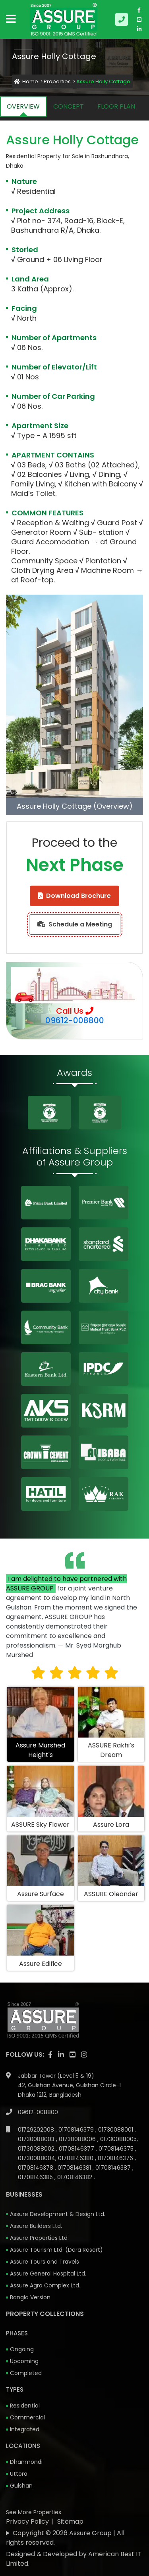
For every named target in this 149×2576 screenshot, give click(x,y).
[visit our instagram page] (84, 2054)
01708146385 (36, 2177)
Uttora (18, 2474)
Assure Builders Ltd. (36, 2226)
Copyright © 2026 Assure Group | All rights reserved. (65, 2537)
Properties (57, 81)
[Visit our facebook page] (139, 10)
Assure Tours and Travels (44, 2262)
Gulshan (21, 2486)
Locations (23, 2446)
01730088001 (116, 2130)
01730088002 (37, 2149)
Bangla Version (30, 2297)
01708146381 (75, 2168)
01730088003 (37, 2139)
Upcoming (24, 2361)
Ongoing (22, 2349)
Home (26, 81)
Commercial (27, 2417)
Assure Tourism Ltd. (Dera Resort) (56, 2250)
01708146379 (76, 2130)
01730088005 (118, 2139)
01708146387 (113, 2168)
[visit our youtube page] (139, 19)
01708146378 (36, 2168)
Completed (26, 2373)
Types (14, 2389)
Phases (17, 2333)
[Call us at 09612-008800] (123, 19)
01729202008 (37, 2130)
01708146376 (116, 2158)
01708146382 (75, 2177)
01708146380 (76, 2158)
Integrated (24, 2429)
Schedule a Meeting (74, 924)
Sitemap (70, 2521)
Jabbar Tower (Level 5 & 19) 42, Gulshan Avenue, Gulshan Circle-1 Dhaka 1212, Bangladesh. (69, 2085)
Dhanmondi (26, 2462)
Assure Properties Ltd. (39, 2238)
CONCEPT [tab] (68, 106)
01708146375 (117, 2149)
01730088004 (36, 2158)
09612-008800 (74, 1020)
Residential (25, 2405)
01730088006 (78, 2139)
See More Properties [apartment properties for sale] (33, 2512)
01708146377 (77, 2149)
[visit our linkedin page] (139, 29)
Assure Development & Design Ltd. (57, 2214)
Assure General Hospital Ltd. (48, 2273)
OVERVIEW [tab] (23, 106)
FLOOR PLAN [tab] (116, 106)
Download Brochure (74, 895)
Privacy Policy (27, 2521)
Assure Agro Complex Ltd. (45, 2285)
